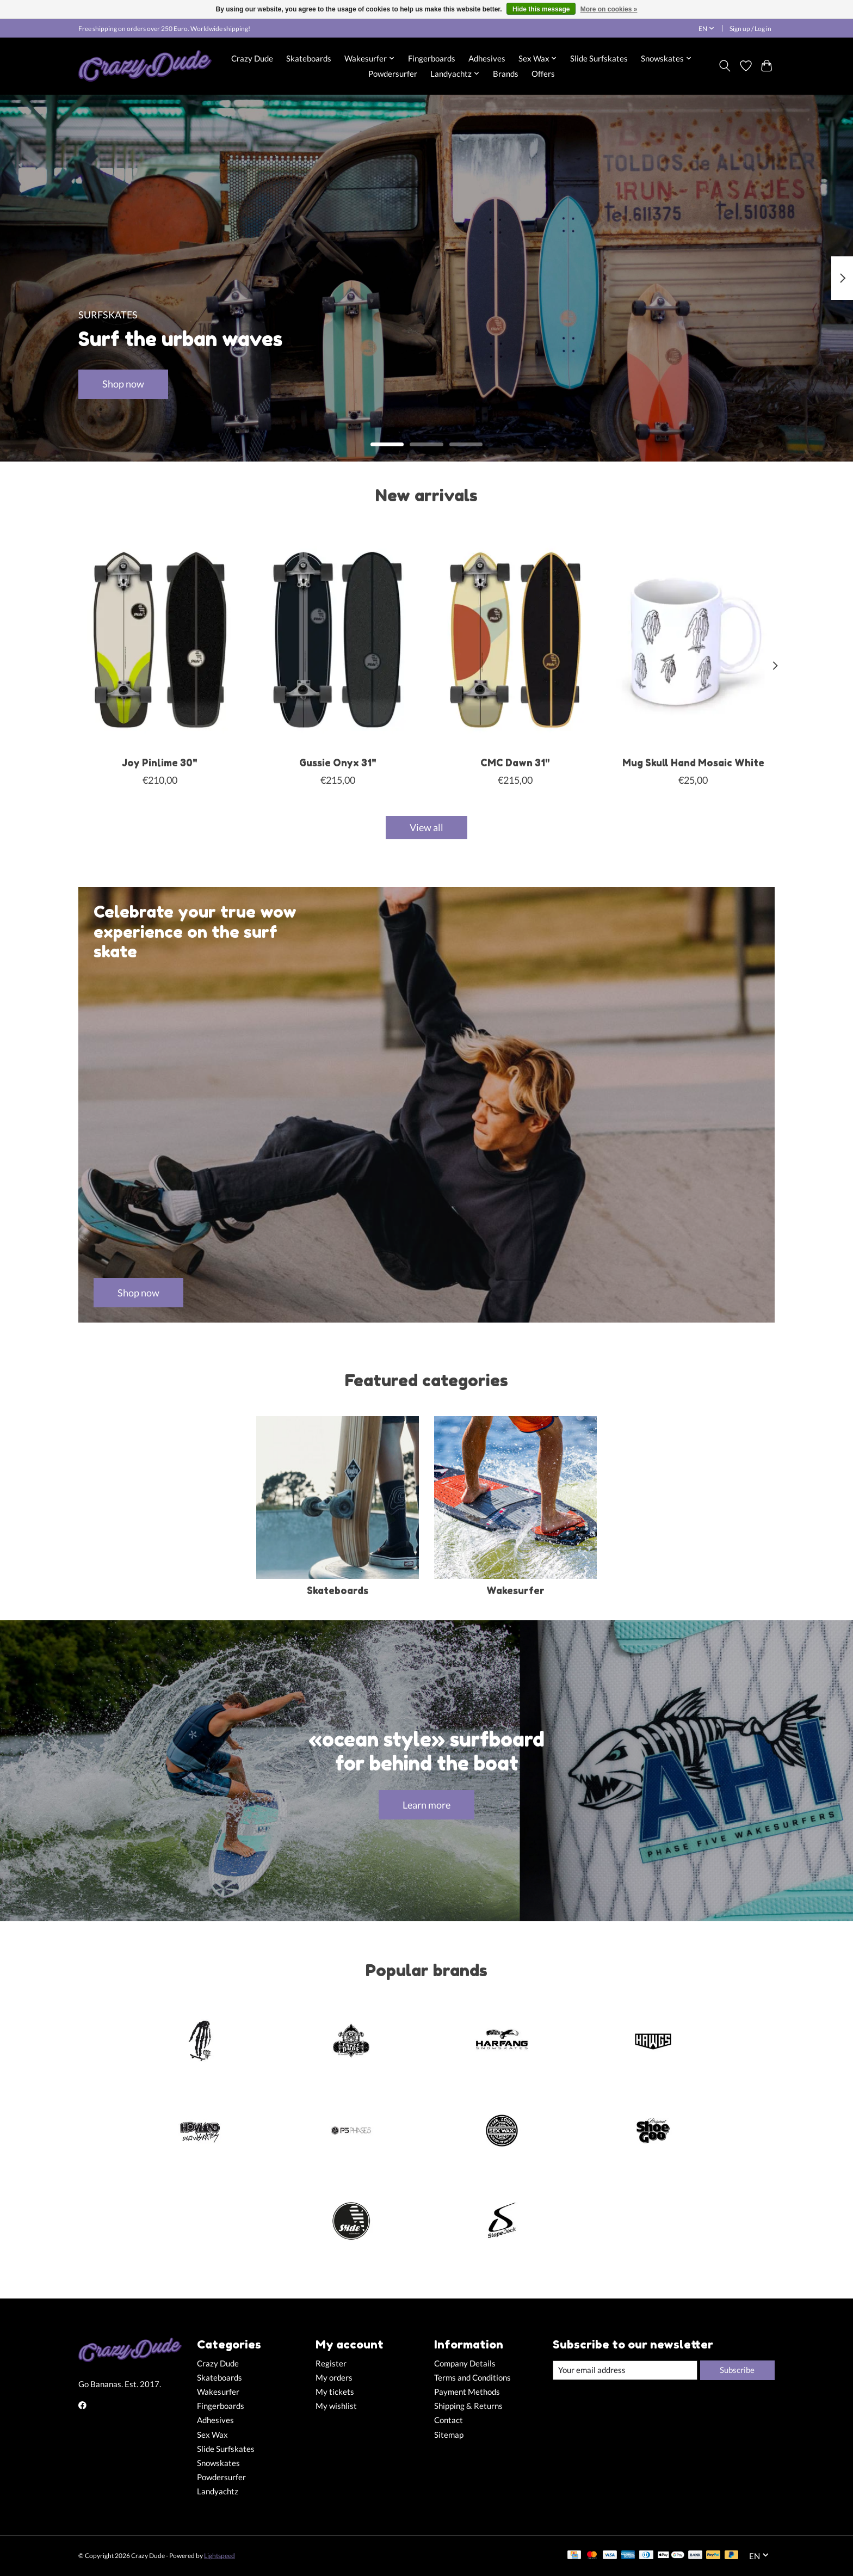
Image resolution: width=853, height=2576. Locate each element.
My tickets (335, 2391)
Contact (448, 2420)
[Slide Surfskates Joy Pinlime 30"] (159, 639)
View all (426, 827)
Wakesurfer (515, 1590)
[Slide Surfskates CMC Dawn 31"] (515, 639)
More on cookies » (609, 9)
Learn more (426, 1805)
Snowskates (218, 2463)
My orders (334, 2377)
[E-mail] (625, 2370)
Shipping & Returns (468, 2406)
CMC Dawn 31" (515, 762)
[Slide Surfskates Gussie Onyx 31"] (337, 639)
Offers (543, 73)
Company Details (465, 2363)
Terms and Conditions (472, 2377)
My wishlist (336, 2406)
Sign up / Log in (750, 28)
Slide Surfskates (599, 58)
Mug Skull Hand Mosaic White (693, 762)
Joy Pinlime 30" (159, 762)
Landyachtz (217, 2491)
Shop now (123, 384)
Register (331, 2363)
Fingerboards (431, 58)
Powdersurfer (392, 73)
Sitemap (448, 2434)
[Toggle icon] (725, 66)
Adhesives (486, 58)
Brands (505, 73)
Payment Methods (467, 2391)
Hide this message (541, 9)
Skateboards (308, 58)
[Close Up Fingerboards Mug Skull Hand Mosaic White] (693, 639)
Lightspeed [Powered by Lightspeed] (219, 2556)
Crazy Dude (252, 58)
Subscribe (737, 2370)
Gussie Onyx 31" (337, 762)
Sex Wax (212, 2434)
